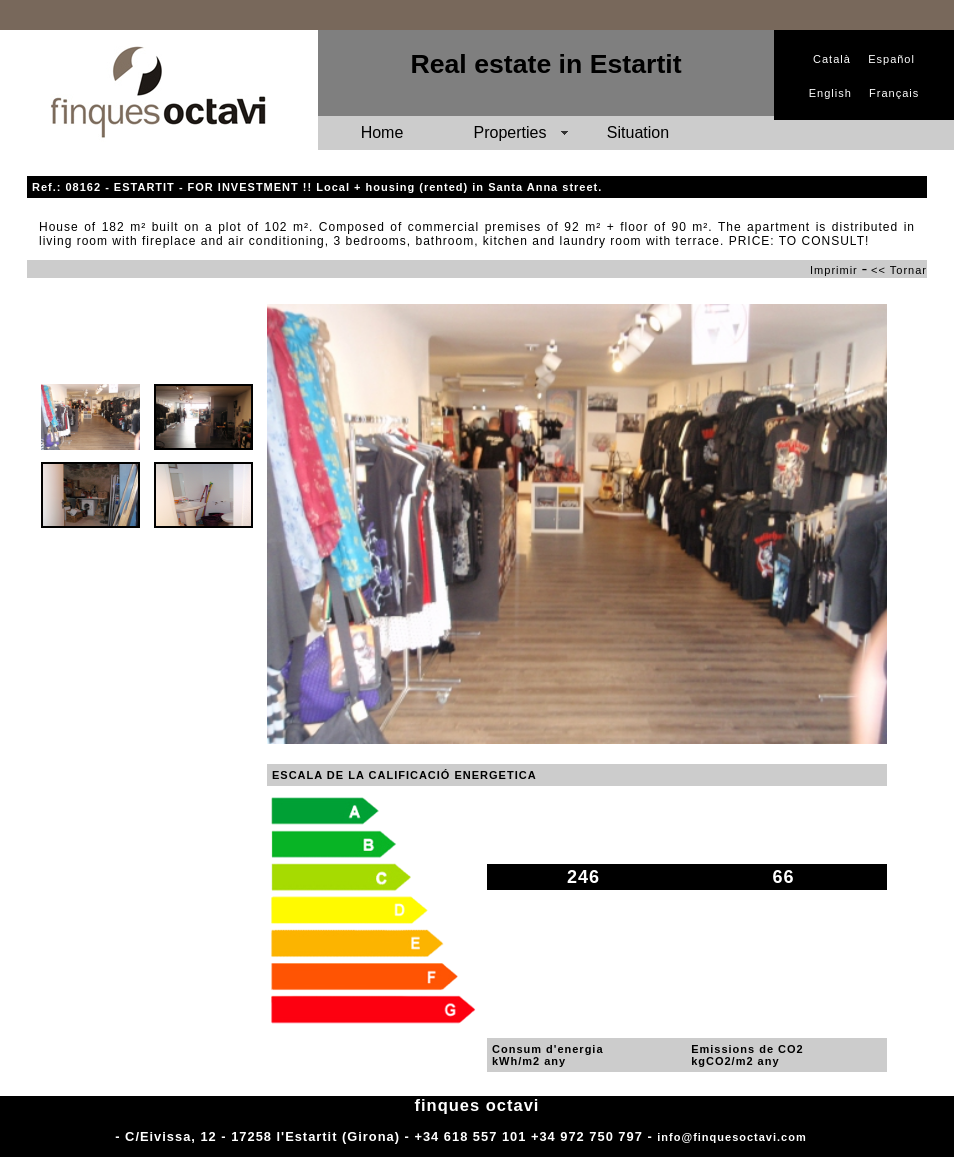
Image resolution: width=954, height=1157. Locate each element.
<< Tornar (899, 270)
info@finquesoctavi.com (731, 1137)
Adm (824, 1137)
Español (891, 59)
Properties (510, 132)
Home (382, 132)
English (830, 93)
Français (894, 93)
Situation (638, 132)
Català (832, 59)
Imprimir (834, 270)
